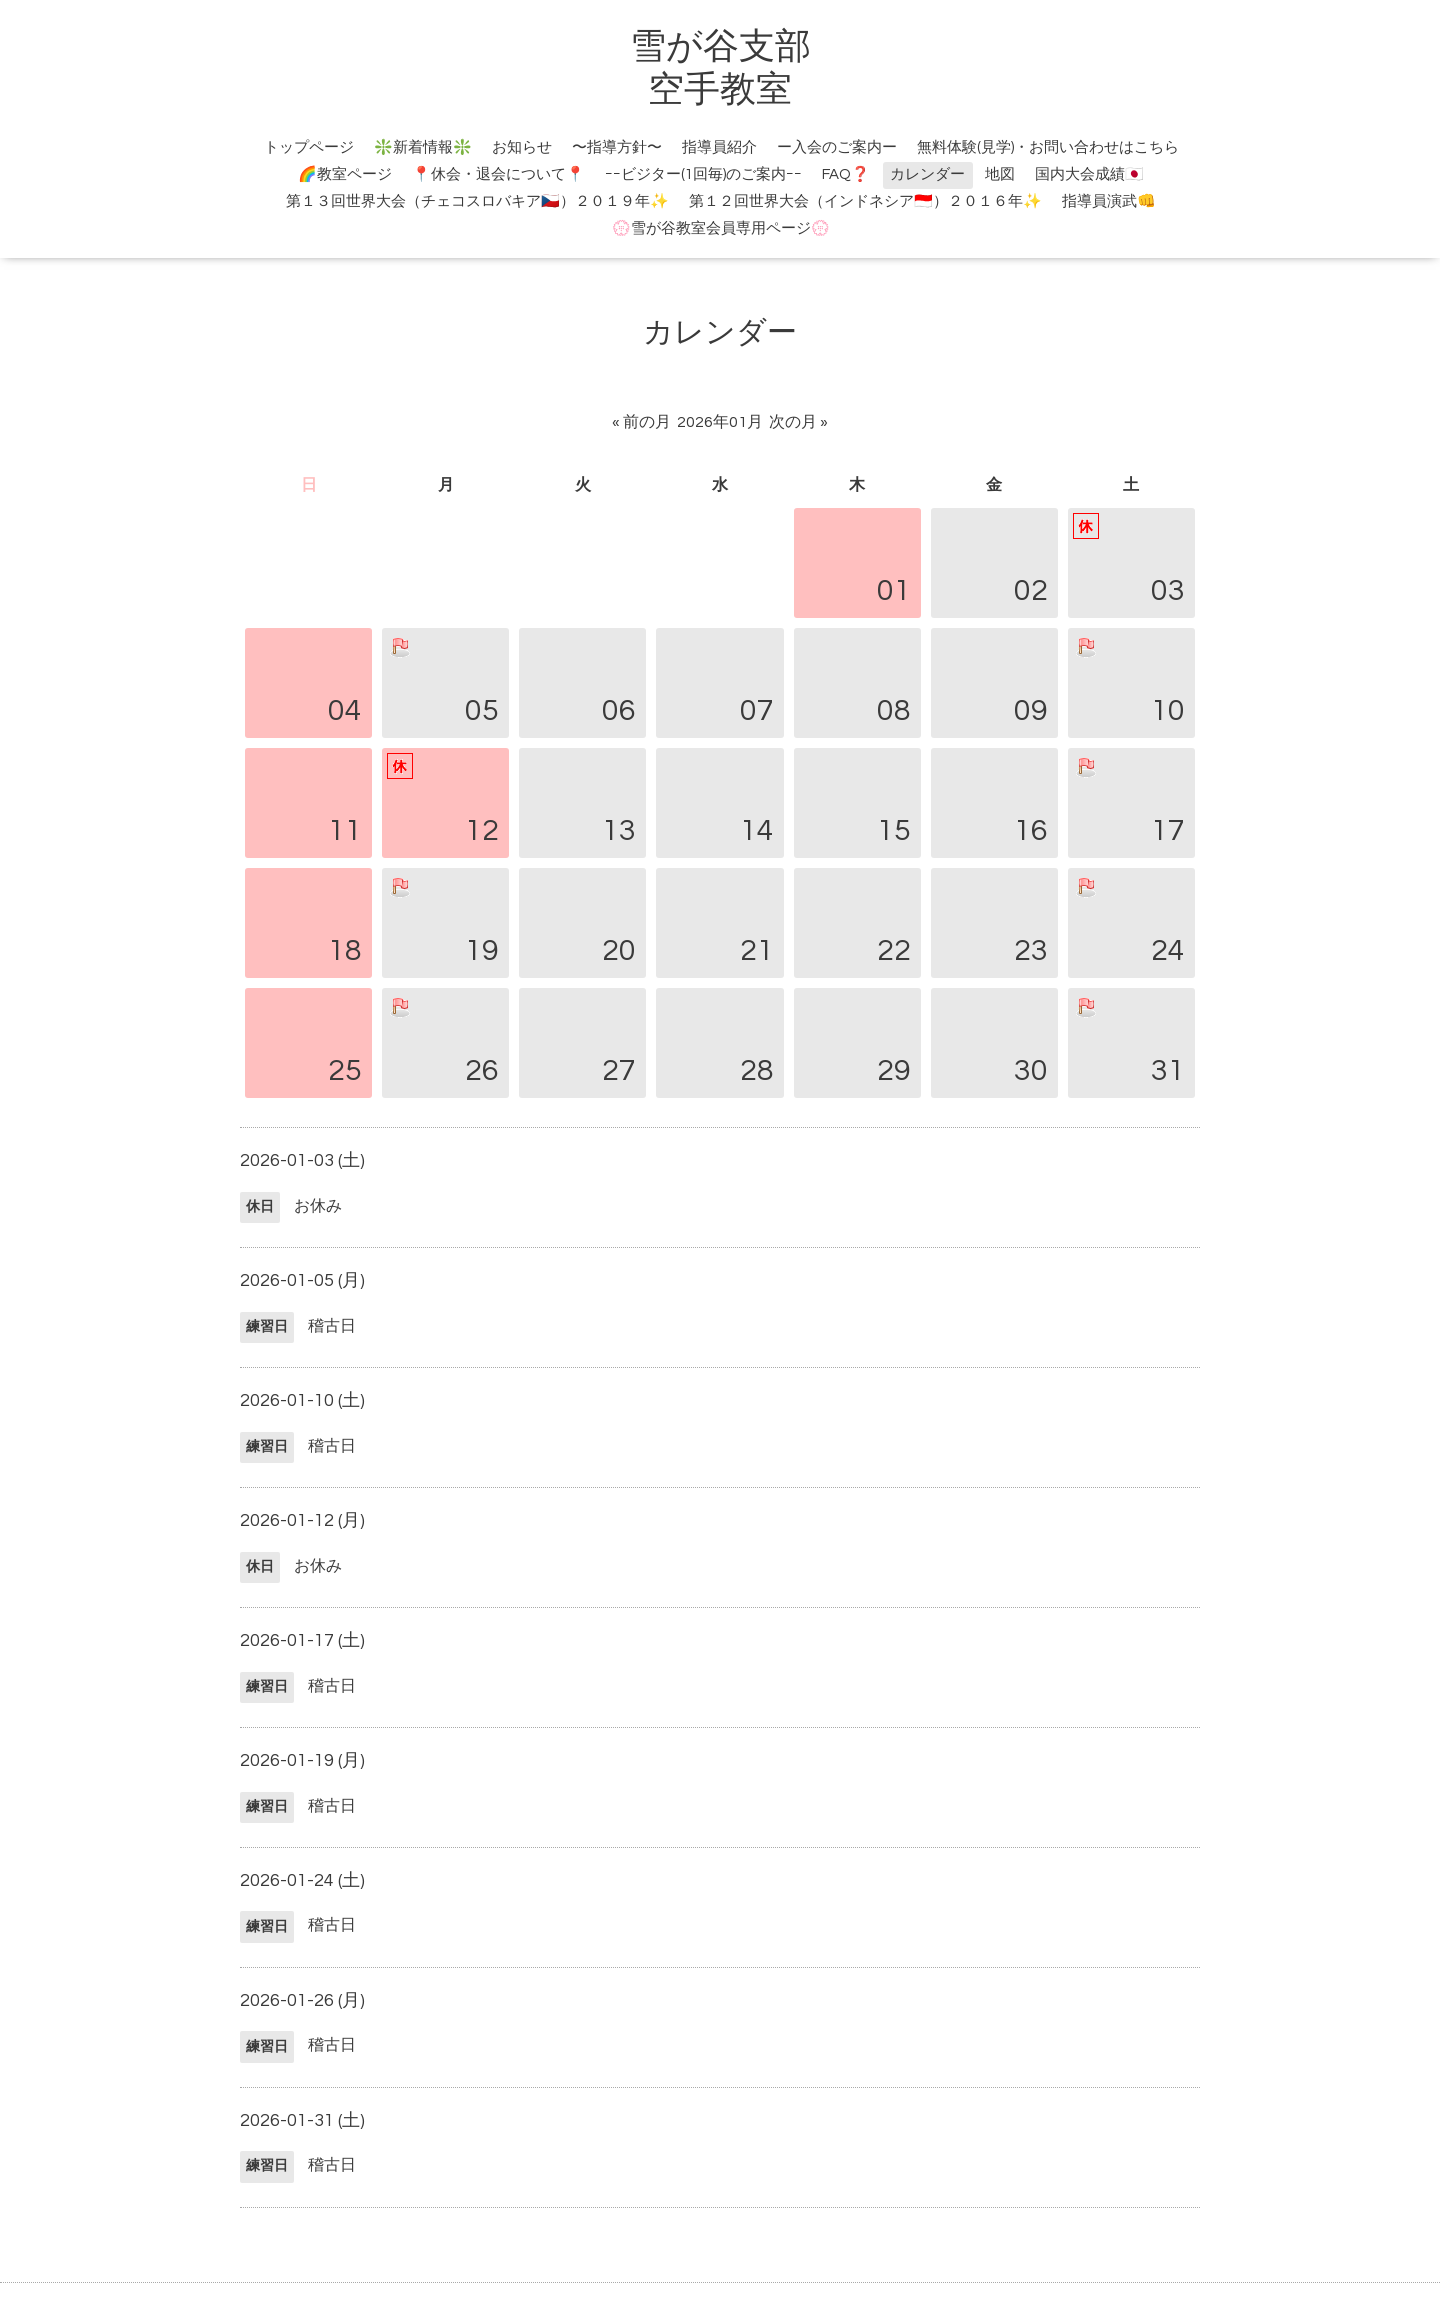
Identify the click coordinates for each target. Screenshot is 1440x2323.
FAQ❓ (846, 174)
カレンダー (927, 174)
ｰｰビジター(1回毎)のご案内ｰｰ (703, 174)
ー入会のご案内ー (837, 147)
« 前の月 (641, 422)
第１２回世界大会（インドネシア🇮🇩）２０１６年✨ (865, 201)
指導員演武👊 (1109, 201)
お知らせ (522, 147)
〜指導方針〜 (617, 147)
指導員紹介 (719, 147)
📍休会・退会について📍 (498, 174)
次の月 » (798, 422)
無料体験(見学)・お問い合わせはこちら (1048, 147)
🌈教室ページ (345, 174)
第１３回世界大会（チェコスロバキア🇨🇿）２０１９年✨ (477, 201)
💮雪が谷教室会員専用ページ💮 (721, 228)
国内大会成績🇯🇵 (1089, 174)
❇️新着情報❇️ (423, 147)
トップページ (309, 147)
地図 (1000, 174)
